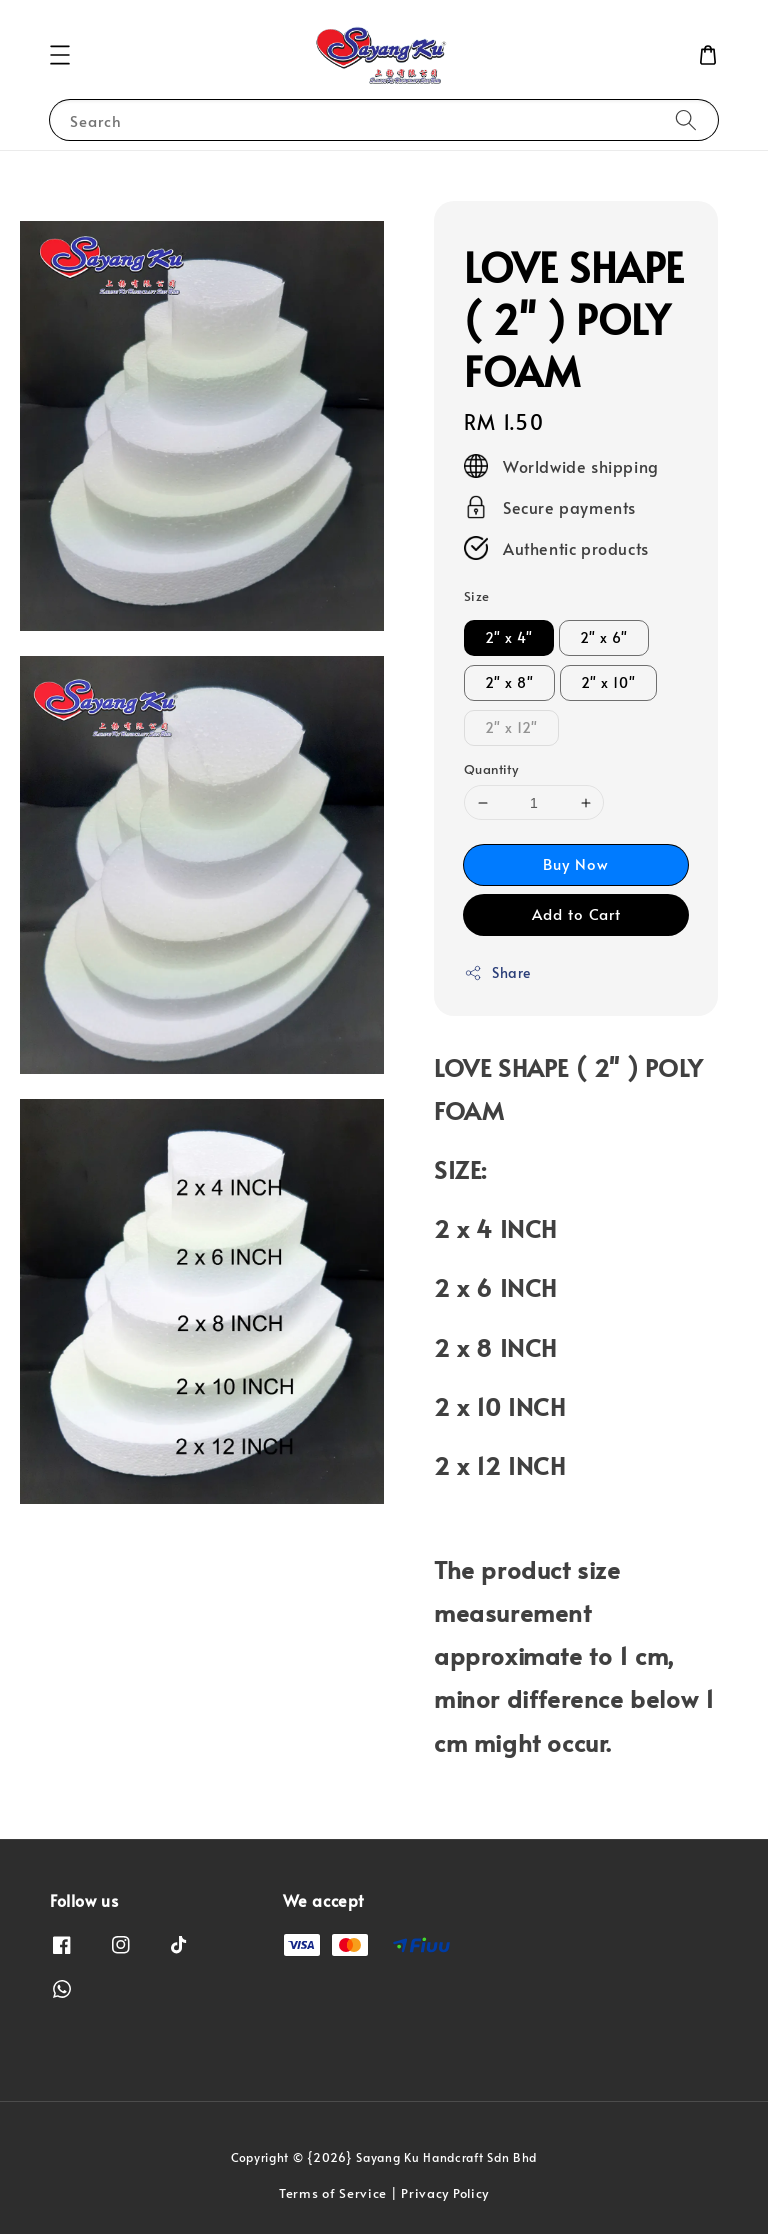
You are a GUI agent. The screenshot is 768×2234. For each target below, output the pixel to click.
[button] (60, 55)
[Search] (686, 119)
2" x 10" (608, 682)
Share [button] (497, 972)
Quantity (491, 769)
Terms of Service (333, 2193)
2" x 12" (511, 727)
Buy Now (576, 863)
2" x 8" (509, 682)
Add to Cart (576, 913)
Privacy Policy (445, 2193)
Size (477, 596)
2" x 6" (604, 637)
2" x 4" (509, 637)
